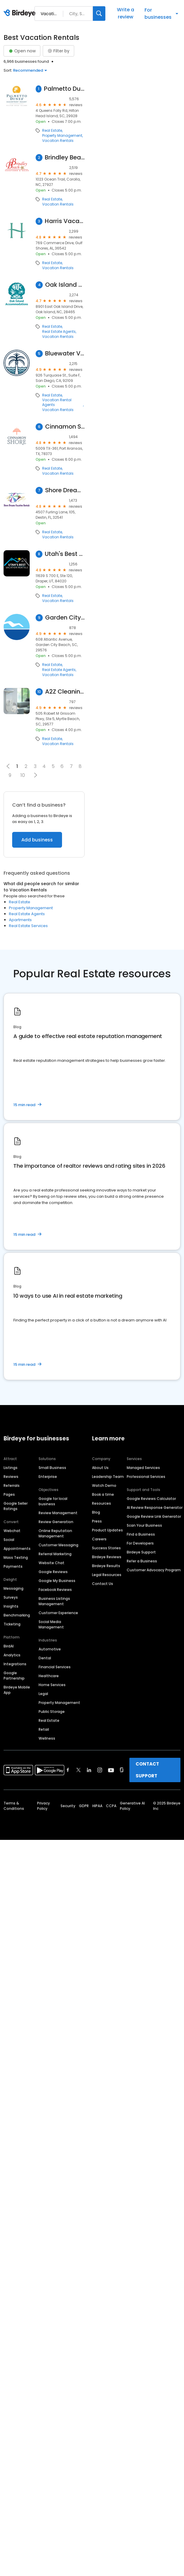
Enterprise (48, 1476)
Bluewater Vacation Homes (65, 353)
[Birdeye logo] (21, 13)
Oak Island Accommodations (65, 285)
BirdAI (9, 1646)
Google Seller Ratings (16, 1506)
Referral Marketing (55, 1553)
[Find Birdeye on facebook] (68, 1770)
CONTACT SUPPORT (147, 1770)
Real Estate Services (28, 926)
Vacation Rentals (58, 140)
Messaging (13, 1588)
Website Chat (51, 1562)
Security (68, 1805)
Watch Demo (104, 1485)
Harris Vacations (65, 221)
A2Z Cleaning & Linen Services (65, 691)
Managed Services (143, 1467)
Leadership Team (108, 1476)
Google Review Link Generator (154, 1516)
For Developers (140, 1543)
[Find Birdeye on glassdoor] (121, 1770)
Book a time (103, 1494)
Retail (44, 1729)
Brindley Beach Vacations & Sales (65, 157)
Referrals (12, 1485)
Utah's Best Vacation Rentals (65, 554)
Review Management (58, 1512)
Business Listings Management (54, 1601)
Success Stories (106, 1547)
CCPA (111, 1805)
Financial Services (55, 1666)
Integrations (15, 1663)
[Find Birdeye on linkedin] (89, 1770)
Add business (37, 840)
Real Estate (52, 130)
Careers (99, 1539)
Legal (43, 1693)
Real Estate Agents (59, 331)
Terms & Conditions (14, 1806)
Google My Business (57, 1580)
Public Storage (52, 1711)
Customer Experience (58, 1612)
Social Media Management (51, 1624)
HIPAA (97, 1805)
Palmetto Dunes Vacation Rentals (64, 88)
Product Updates (107, 1530)
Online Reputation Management (55, 1533)
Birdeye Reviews (106, 1556)
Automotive (50, 1649)
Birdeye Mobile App (17, 1690)
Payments (13, 1566)
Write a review (125, 13)
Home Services (52, 1684)
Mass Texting (16, 1557)
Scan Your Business (144, 1525)
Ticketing (12, 1624)
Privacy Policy (43, 1806)
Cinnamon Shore (65, 426)
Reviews (11, 1476)
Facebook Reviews (55, 1589)
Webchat (12, 1530)
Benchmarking (17, 1615)
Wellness (47, 1738)
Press (97, 1521)
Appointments (17, 1548)
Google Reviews (53, 1571)
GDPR (84, 1805)
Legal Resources (106, 1574)
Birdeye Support (141, 1552)
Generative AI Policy (132, 1806)
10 (22, 775)
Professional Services (146, 1476)
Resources (101, 1503)
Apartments (20, 920)
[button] (35, 775)
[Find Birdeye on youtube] (111, 1770)
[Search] (99, 13)
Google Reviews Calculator (151, 1498)
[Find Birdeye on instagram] (99, 1770)
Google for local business (53, 1501)
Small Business (52, 1467)
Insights (11, 1606)
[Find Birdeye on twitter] (78, 1770)
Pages (9, 1494)
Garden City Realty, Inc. (65, 617)
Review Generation (56, 1521)
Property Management (62, 135)
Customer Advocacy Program (154, 1569)
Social (9, 1539)
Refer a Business (142, 1561)
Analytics (12, 1655)
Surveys (11, 1597)
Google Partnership (14, 1675)
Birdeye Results (106, 1565)
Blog (96, 1512)
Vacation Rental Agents (57, 402)
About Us (100, 1467)
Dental (45, 1658)
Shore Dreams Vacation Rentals (65, 490)
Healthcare (49, 1675)
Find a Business (141, 1534)
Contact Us (102, 1583)
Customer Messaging (58, 1545)
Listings (11, 1467)
